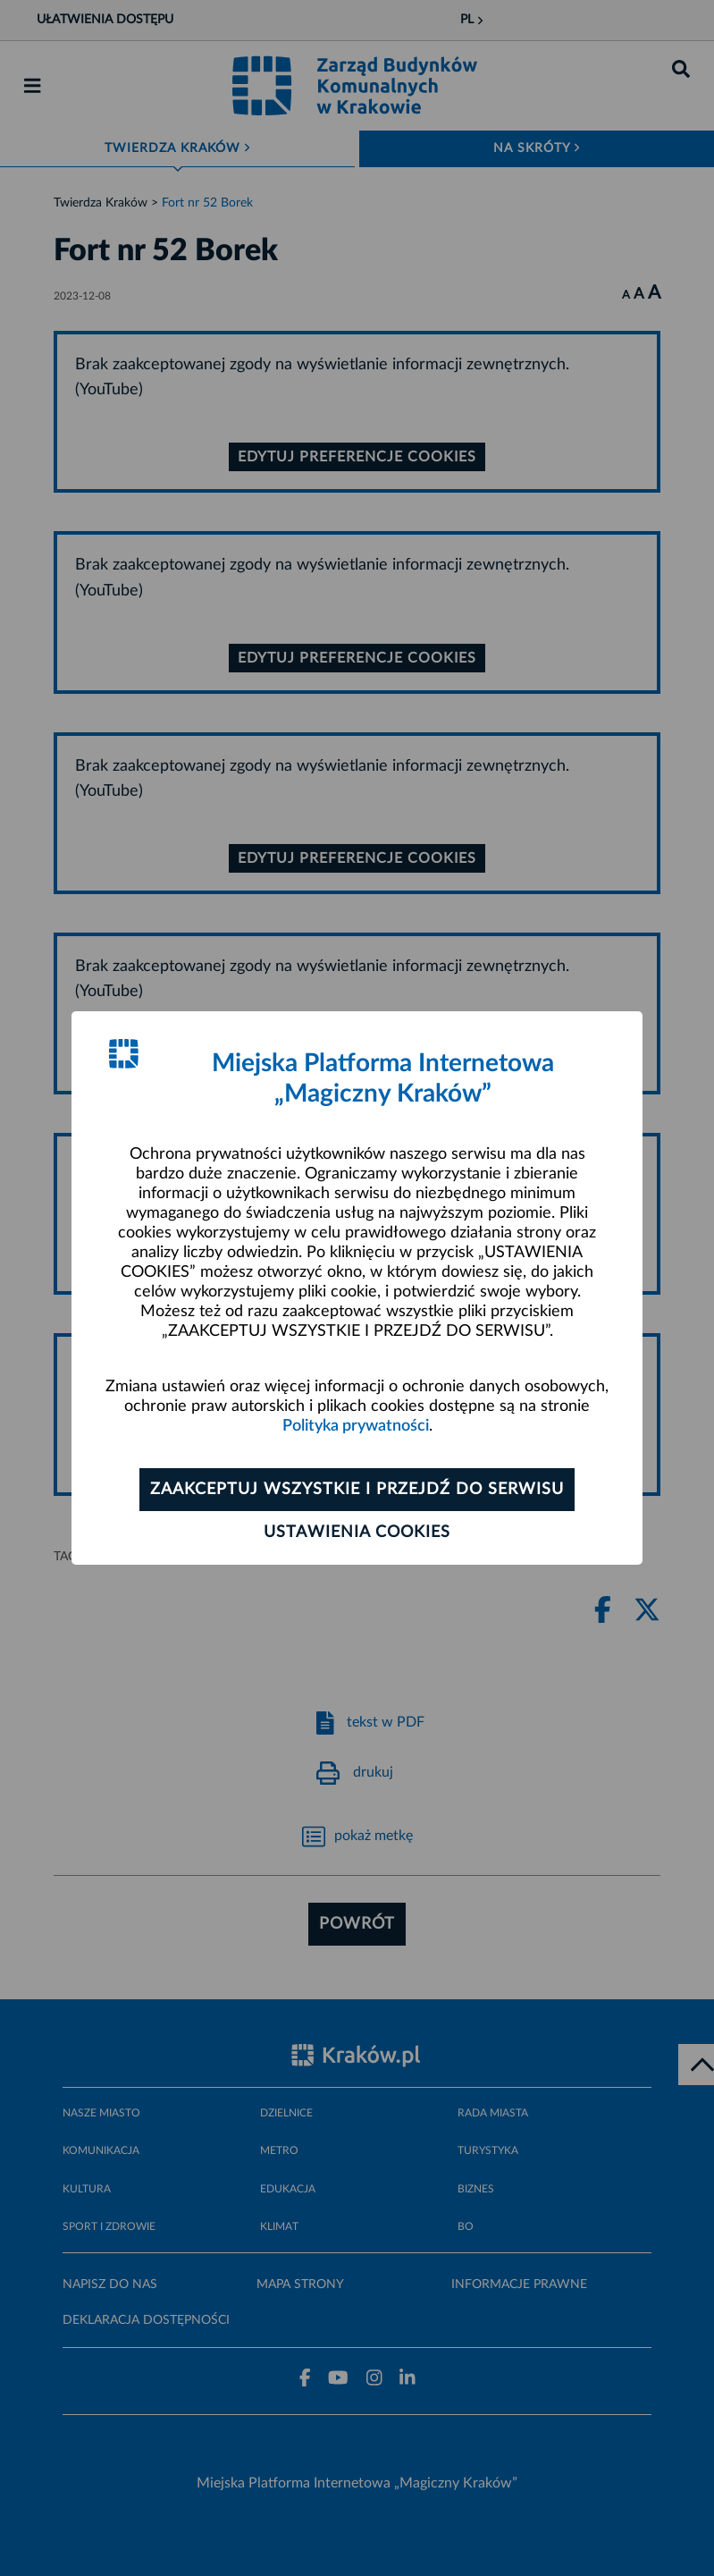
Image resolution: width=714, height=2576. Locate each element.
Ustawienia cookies (357, 1532)
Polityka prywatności (355, 1426)
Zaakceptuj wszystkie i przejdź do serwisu (357, 1490)
